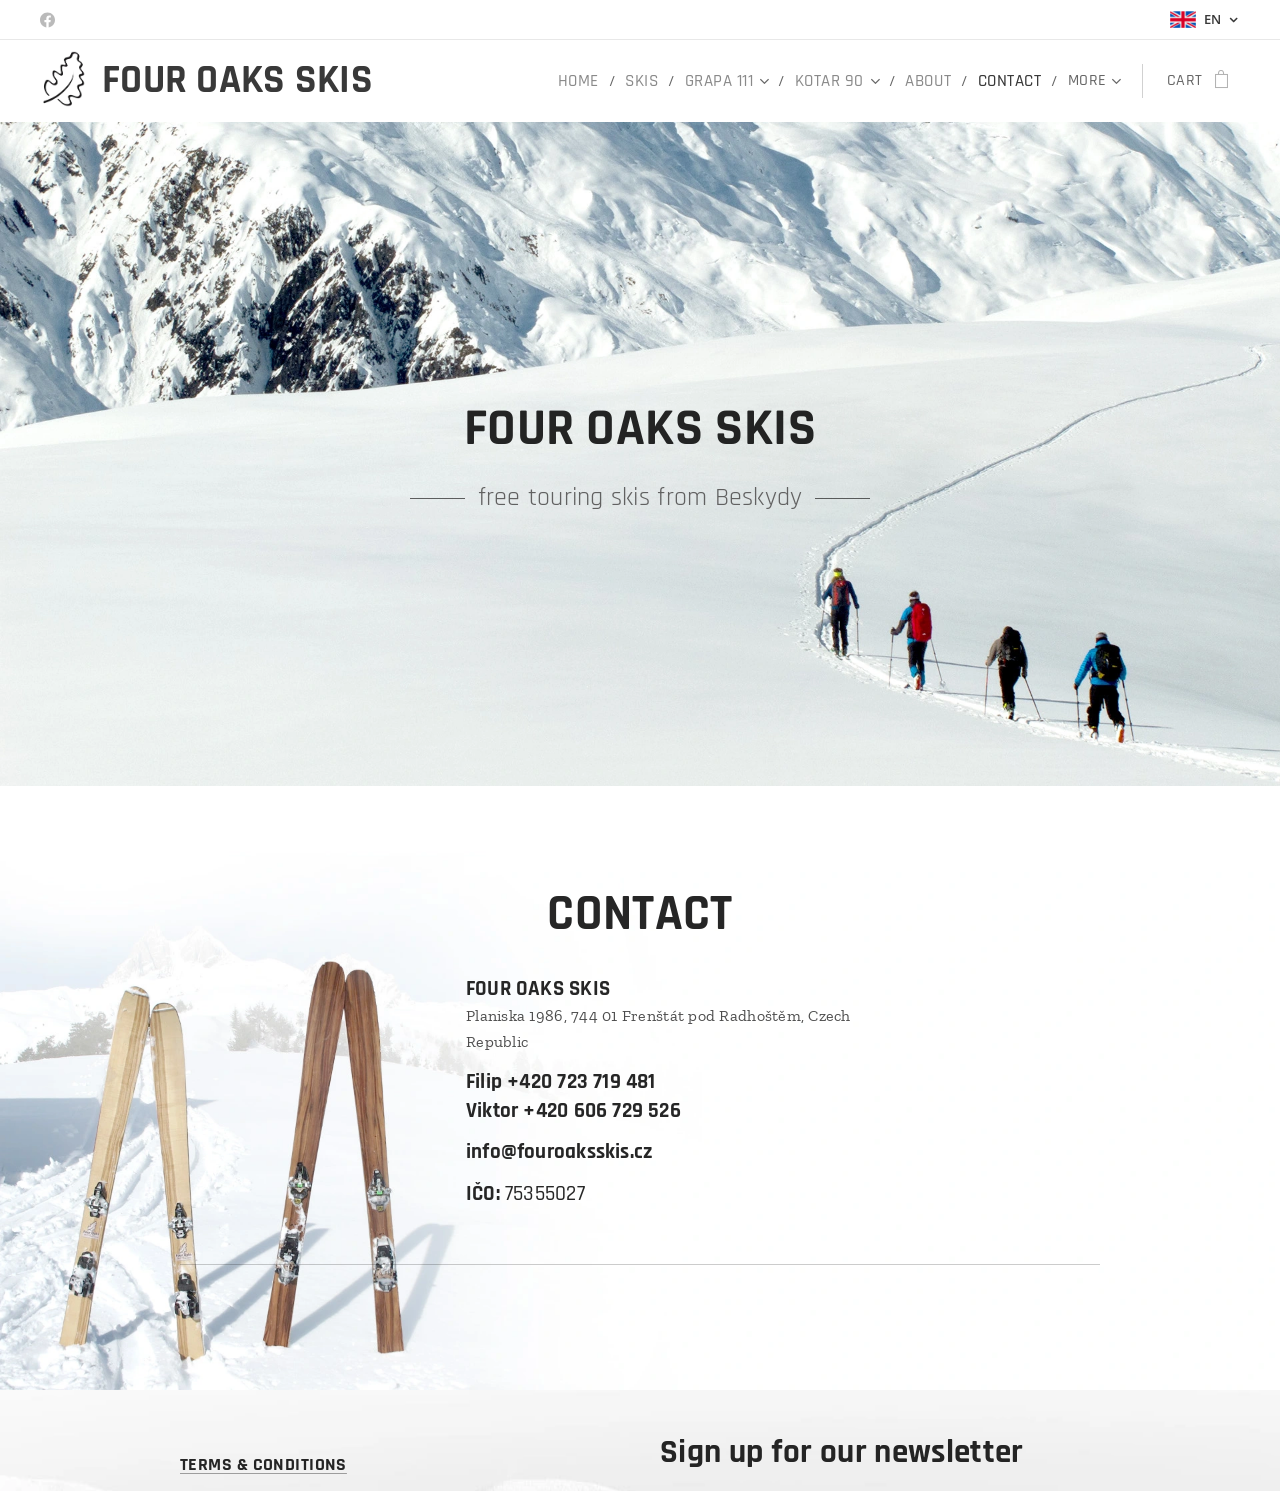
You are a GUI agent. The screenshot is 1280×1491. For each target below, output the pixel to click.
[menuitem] (590, 81)
